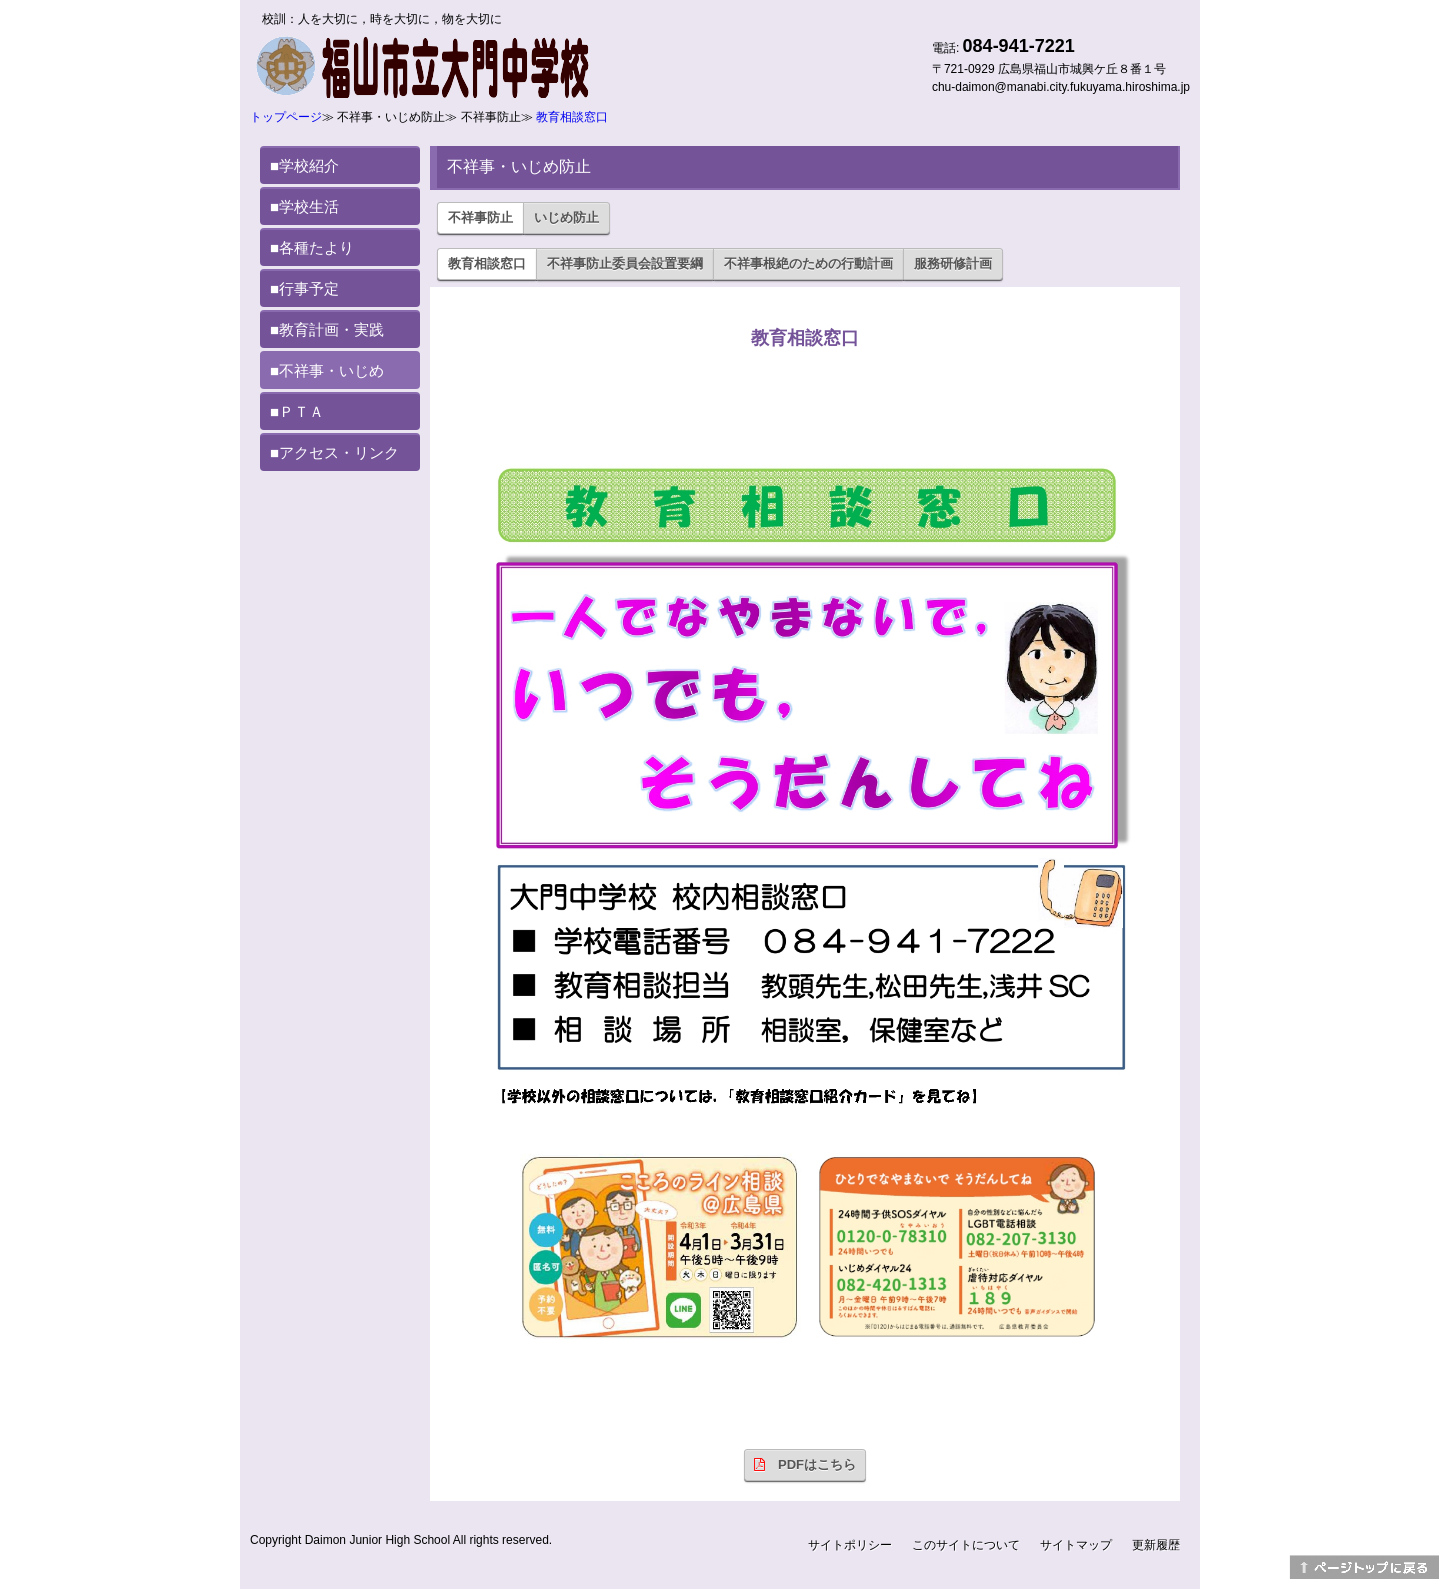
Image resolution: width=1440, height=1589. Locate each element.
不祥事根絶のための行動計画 (808, 263)
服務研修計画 (953, 263)
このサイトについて (966, 1545)
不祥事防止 (480, 217)
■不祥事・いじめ (327, 370)
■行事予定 (304, 288)
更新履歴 (1156, 1545)
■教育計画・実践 (327, 329)
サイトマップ (1076, 1545)
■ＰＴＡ (297, 411)
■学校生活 (304, 206)
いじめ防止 (566, 217)
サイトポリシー (850, 1545)
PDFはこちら (805, 1464)
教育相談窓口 (572, 117)
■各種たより (312, 247)
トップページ (286, 117)
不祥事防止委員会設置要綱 (625, 263)
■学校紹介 (304, 165)
